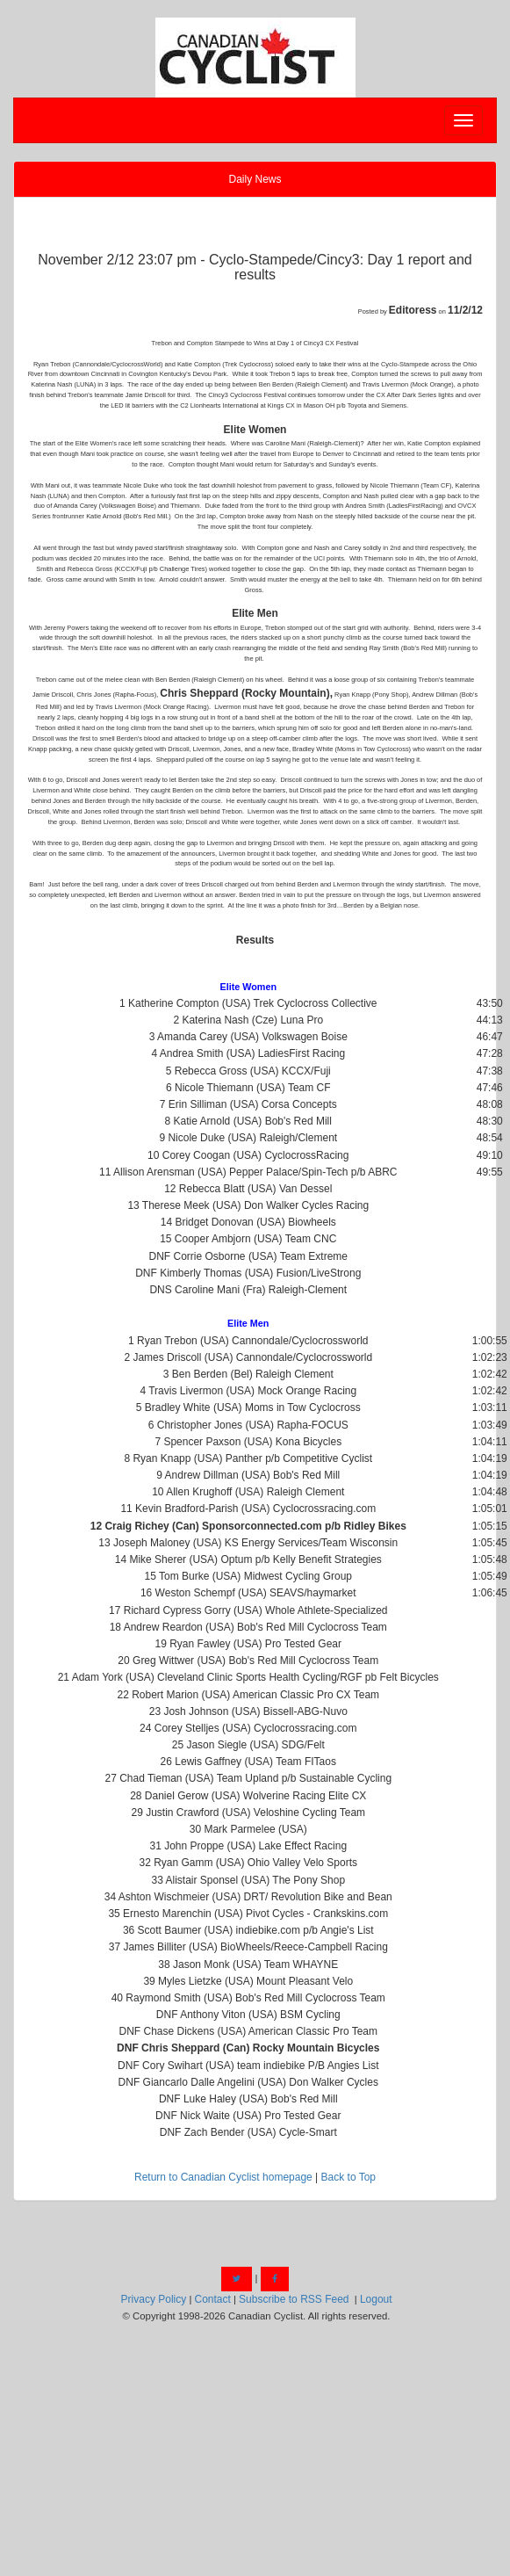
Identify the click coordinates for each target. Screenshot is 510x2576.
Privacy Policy (154, 2299)
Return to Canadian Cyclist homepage (223, 2177)
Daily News (254, 179)
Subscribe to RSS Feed (293, 2299)
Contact (212, 2299)
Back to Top (348, 2177)
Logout (376, 2299)
